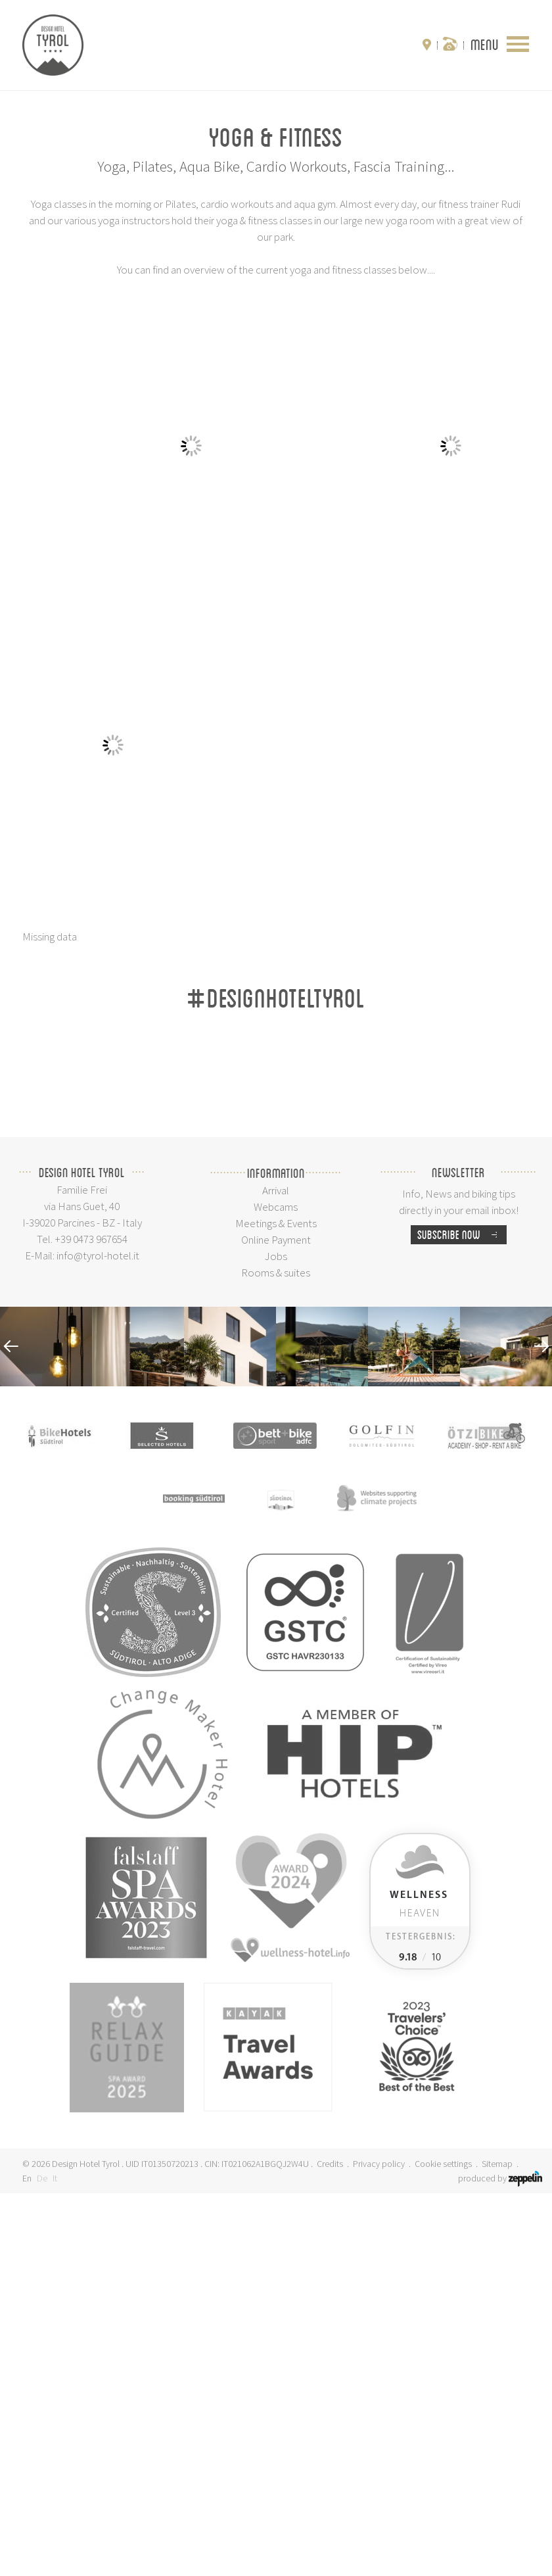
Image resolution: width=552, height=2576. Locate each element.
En (27, 2561)
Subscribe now (462, 1617)
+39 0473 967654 (91, 1622)
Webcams (276, 1589)
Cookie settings (443, 2546)
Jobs (276, 1639)
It (55, 2561)
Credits (330, 2546)
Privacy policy (379, 2546)
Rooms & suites (275, 1655)
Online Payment (276, 1622)
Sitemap (497, 2546)
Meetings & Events (276, 1606)
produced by (500, 2561)
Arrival (275, 1573)
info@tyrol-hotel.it (98, 1638)
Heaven (419, 2287)
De (42, 2561)
